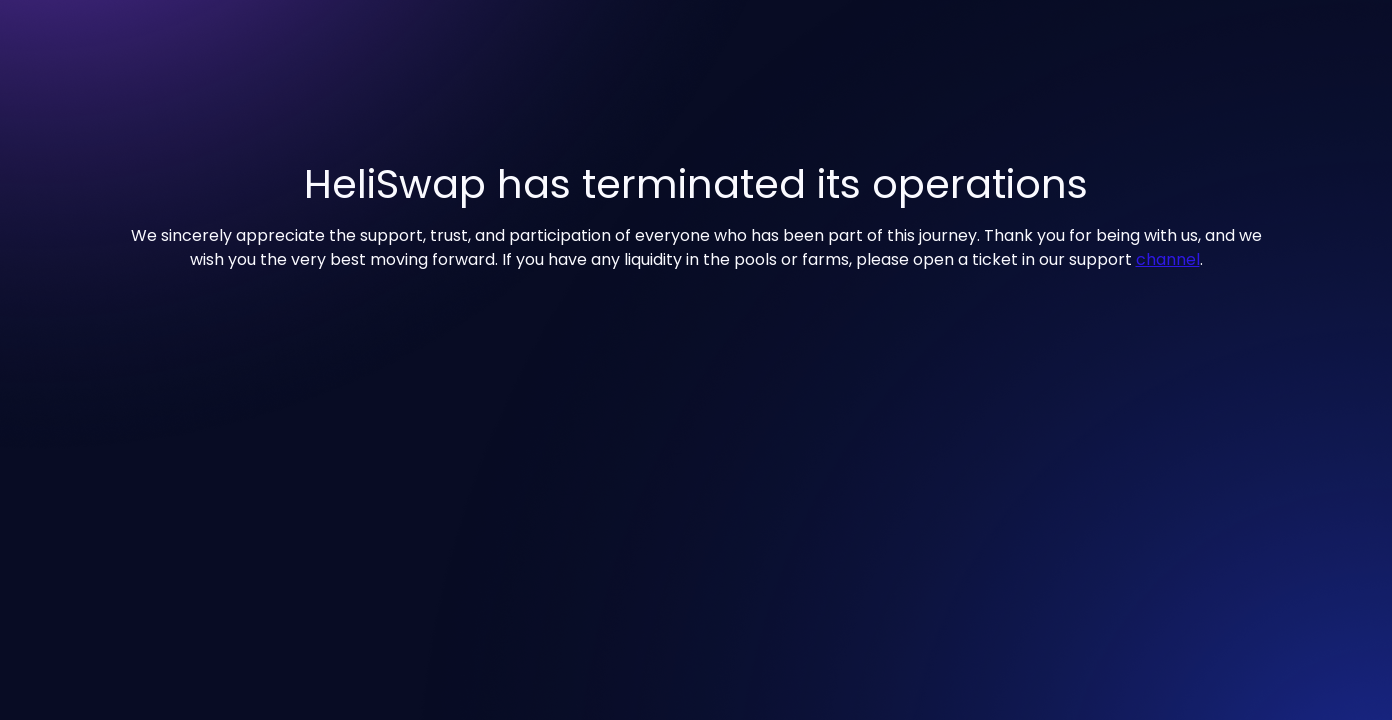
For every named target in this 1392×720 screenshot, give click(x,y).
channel (1168, 259)
